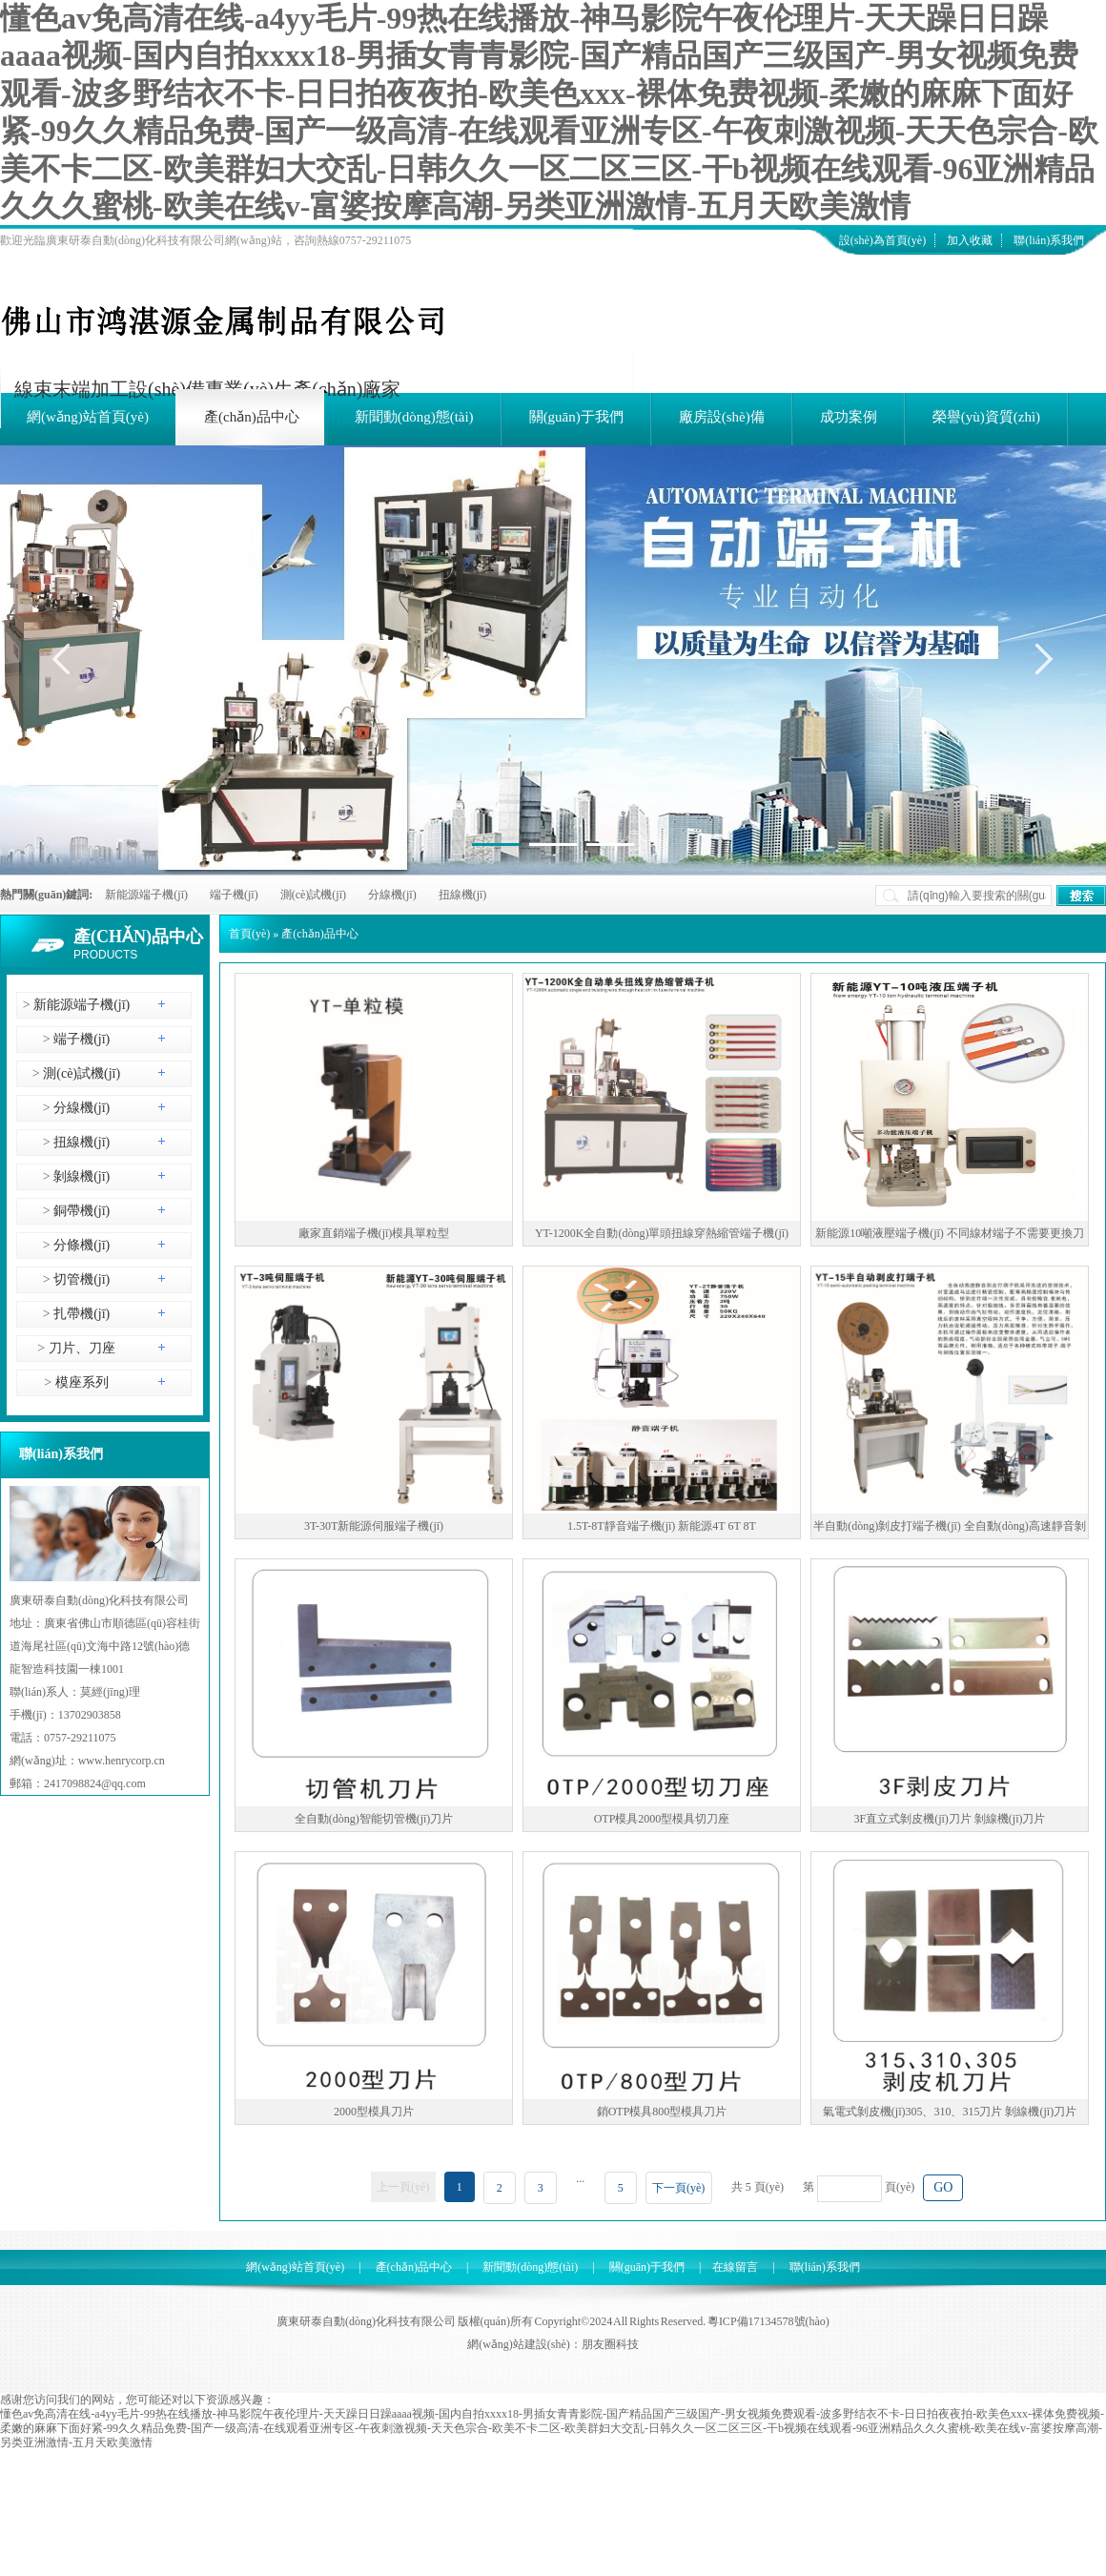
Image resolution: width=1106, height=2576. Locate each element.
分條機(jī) (81, 1245)
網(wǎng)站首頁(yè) (295, 2267)
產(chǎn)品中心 (138, 936)
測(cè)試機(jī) (313, 894)
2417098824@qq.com (95, 1783)
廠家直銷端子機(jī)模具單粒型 (374, 1233)
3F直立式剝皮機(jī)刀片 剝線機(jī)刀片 (950, 1818)
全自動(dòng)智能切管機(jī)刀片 (374, 1818)
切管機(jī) (81, 1279)
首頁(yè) (249, 933)
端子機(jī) (234, 894)
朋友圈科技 (610, 2344)
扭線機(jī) (463, 894)
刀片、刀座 (80, 1348)
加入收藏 (970, 240)
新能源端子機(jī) (146, 894)
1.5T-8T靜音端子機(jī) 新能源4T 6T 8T (661, 1526)
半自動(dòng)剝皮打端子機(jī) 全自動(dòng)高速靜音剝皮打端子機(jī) (949, 1528)
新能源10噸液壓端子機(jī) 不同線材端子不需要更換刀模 (949, 1236)
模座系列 (80, 1382)
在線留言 (735, 2267)
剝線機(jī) (81, 1176)
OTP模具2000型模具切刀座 (662, 1818)
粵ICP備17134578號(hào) (768, 2321)
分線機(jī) (392, 894)
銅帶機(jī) (81, 1211)
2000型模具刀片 (374, 2111)
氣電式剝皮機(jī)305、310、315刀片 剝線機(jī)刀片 (949, 2111)
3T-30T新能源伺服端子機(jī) (373, 1526)
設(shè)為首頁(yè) (882, 240)
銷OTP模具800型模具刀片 (662, 2111)
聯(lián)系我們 (1049, 240)
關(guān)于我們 (647, 2267)
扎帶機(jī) (81, 1314)
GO (942, 2187)
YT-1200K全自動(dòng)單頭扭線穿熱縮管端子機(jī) (662, 1233)
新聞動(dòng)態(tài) (530, 2267)
